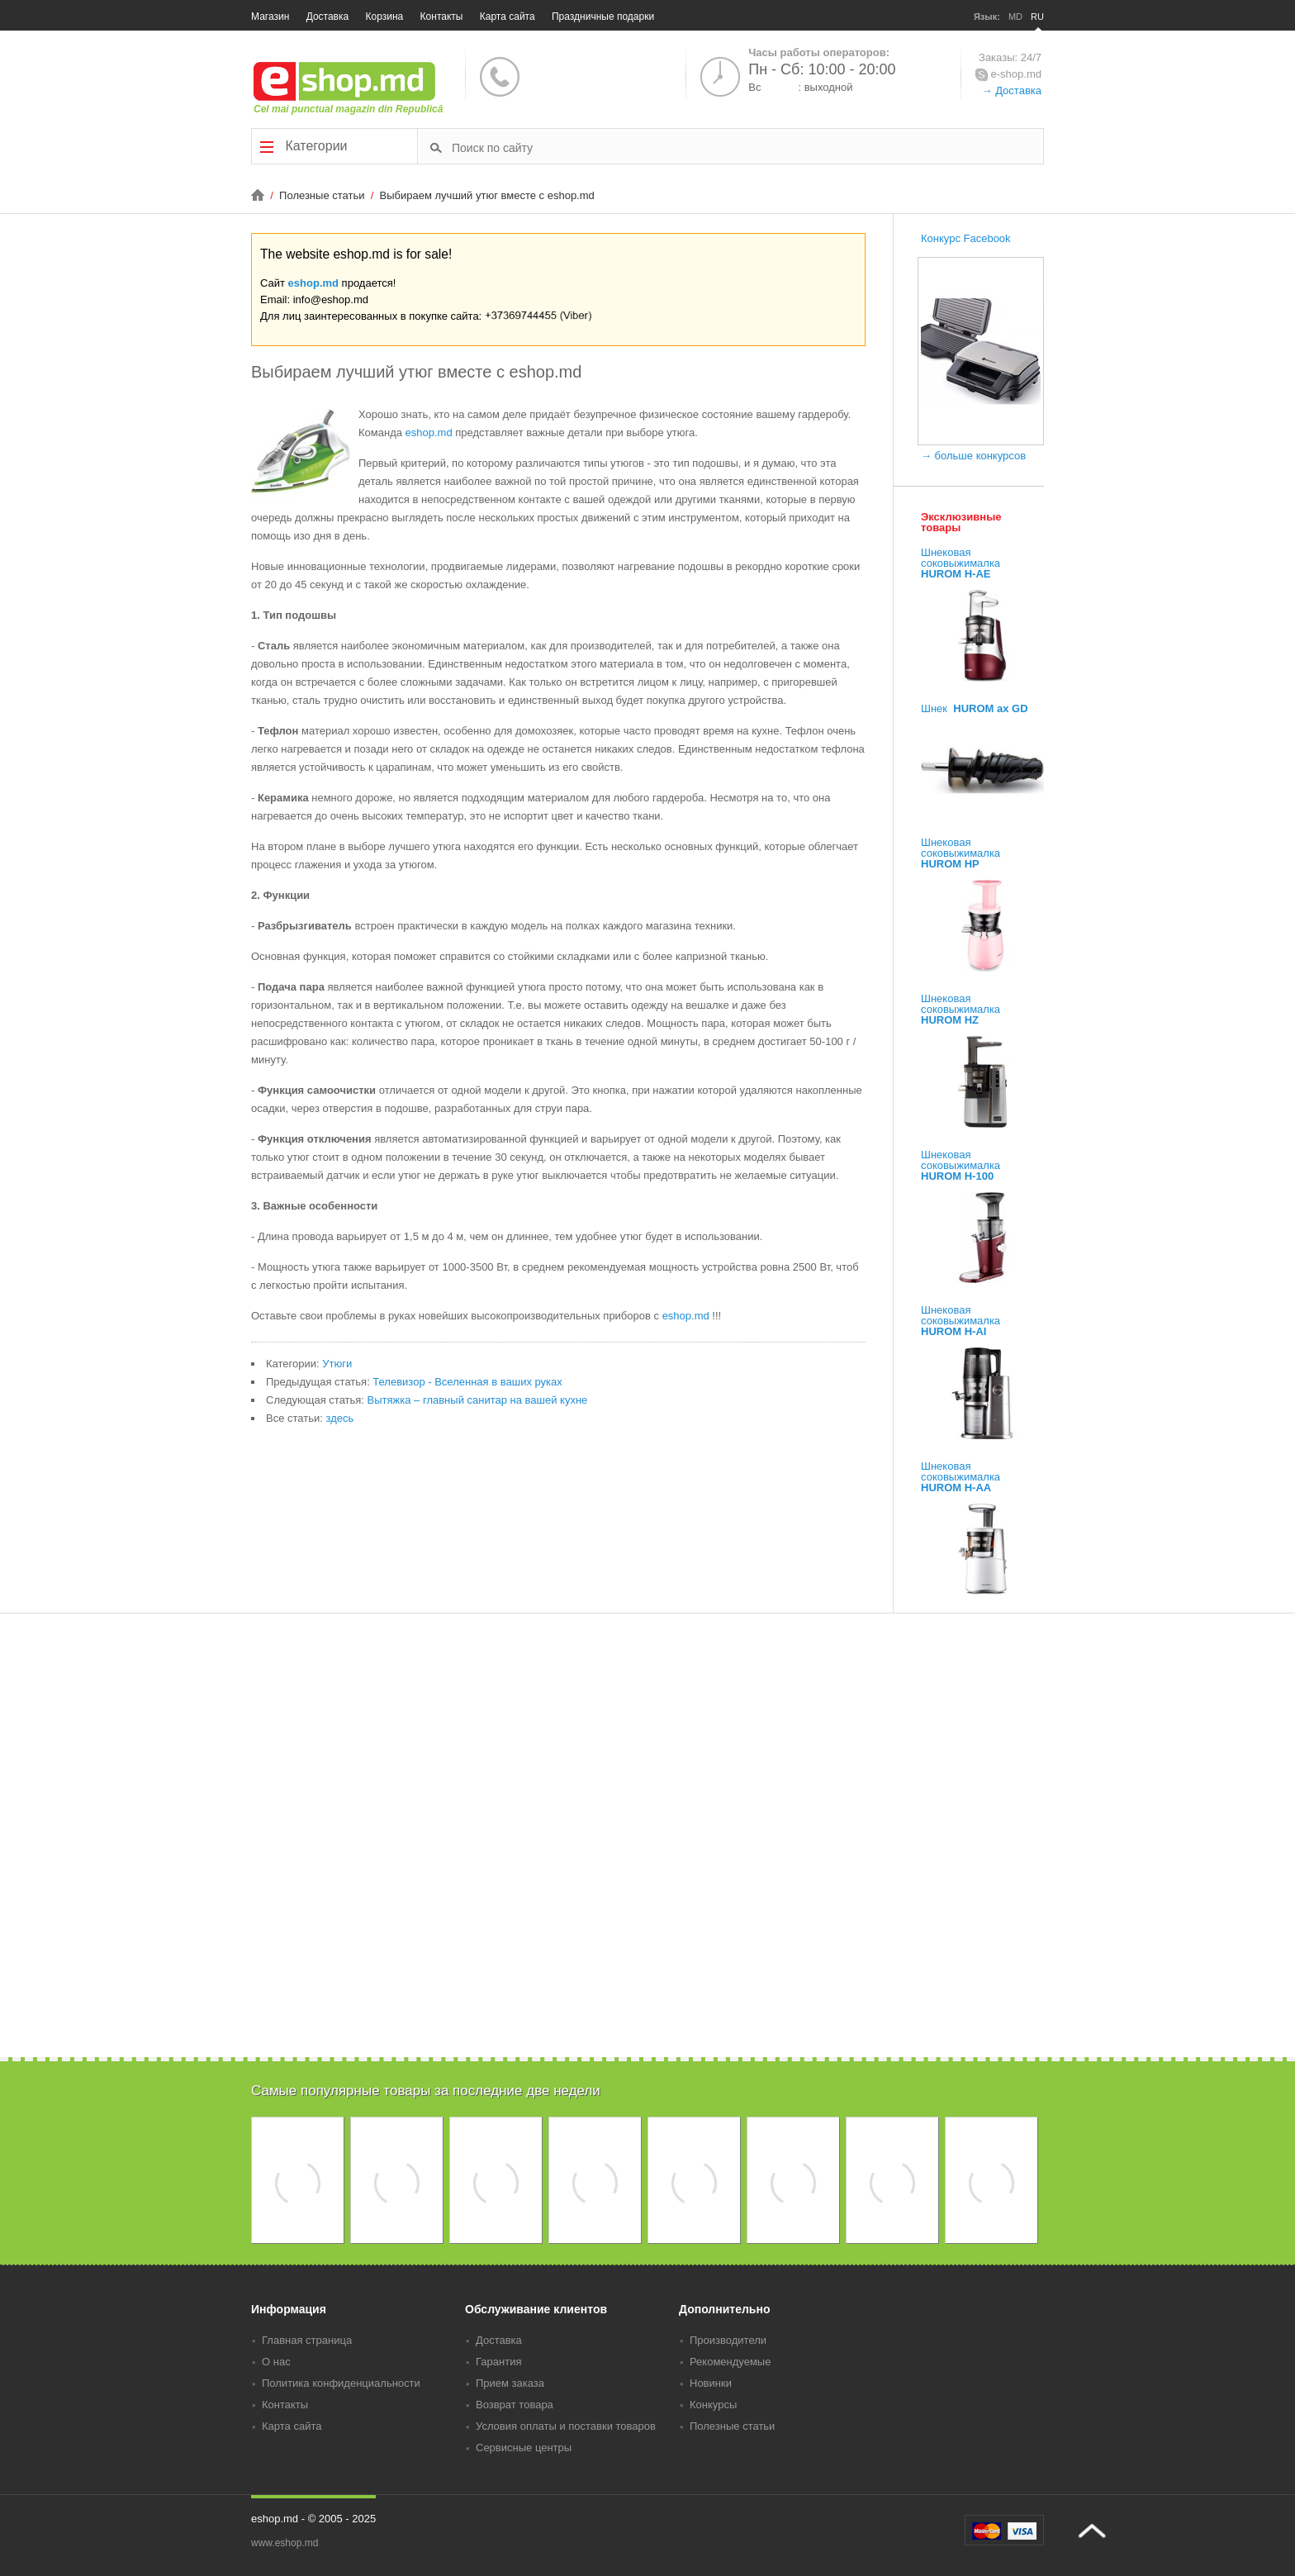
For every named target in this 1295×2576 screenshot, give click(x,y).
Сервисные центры (524, 2447)
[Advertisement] (647, 1942)
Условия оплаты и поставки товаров (566, 2426)
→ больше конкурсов (973, 455)
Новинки (711, 2383)
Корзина (385, 16)
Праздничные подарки (603, 16)
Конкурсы (713, 2404)
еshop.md (429, 432)
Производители (728, 2340)
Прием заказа (510, 2383)
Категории (304, 146)
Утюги (337, 1363)
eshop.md (313, 283)
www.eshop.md (284, 2543)
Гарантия (498, 2361)
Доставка (327, 16)
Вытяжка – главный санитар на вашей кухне (478, 1400)
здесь (339, 1418)
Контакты (441, 16)
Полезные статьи (323, 195)
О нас (276, 2361)
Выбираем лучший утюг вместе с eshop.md (487, 195)
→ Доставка (1011, 90)
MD (1015, 16)
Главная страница (307, 2340)
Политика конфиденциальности (341, 2383)
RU (1037, 16)
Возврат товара (514, 2404)
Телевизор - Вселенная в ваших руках (467, 1382)
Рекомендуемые (730, 2361)
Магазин (270, 16)
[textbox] (746, 147)
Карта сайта (507, 16)
